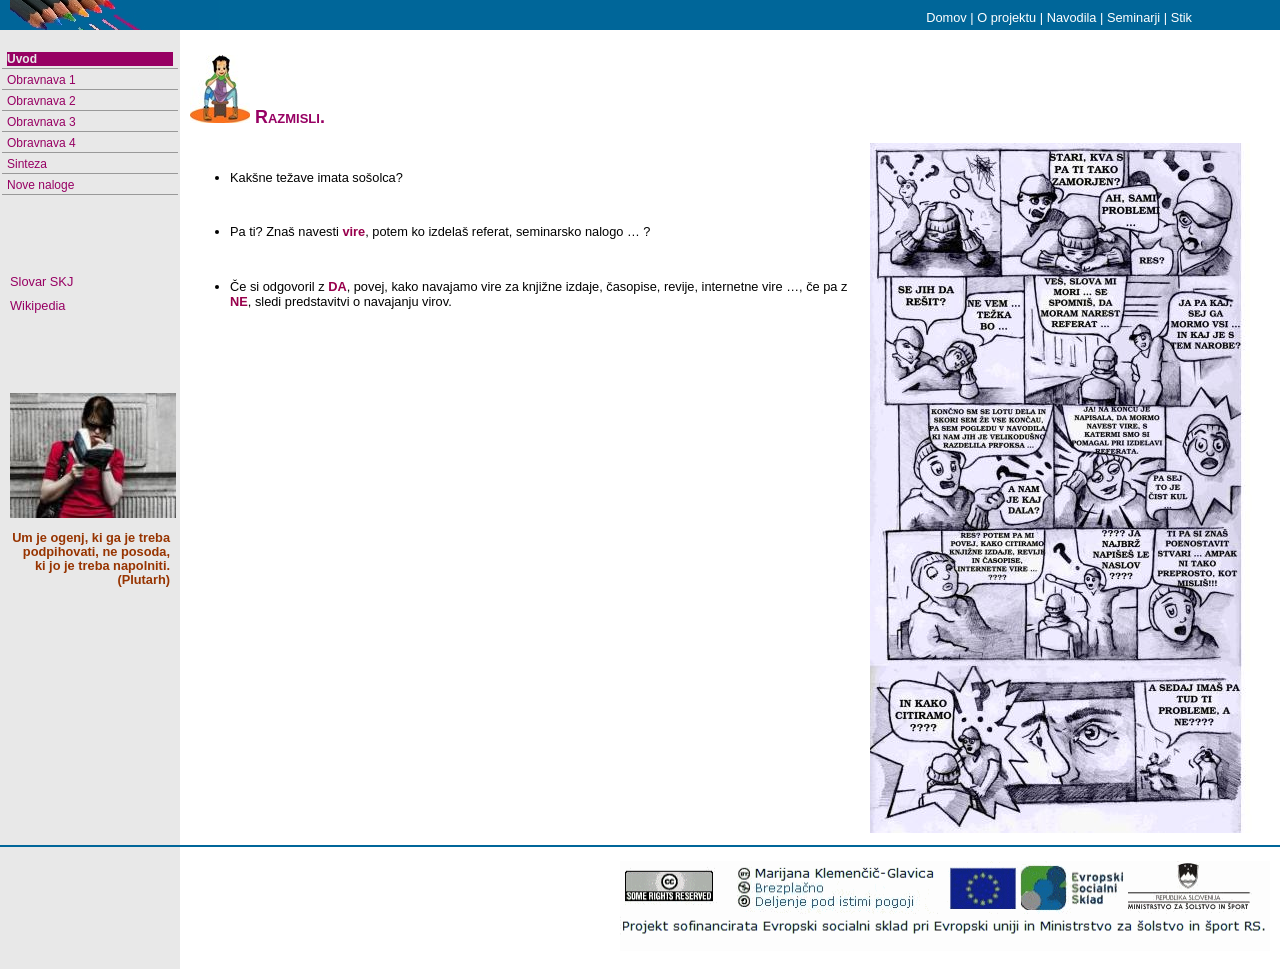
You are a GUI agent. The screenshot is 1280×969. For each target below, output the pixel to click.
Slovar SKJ (41, 282)
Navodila (1072, 17)
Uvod (22, 59)
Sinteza (27, 164)
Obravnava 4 (41, 143)
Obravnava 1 (41, 80)
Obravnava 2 (41, 101)
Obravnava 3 (41, 122)
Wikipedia (37, 306)
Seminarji (1133, 17)
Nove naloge (40, 185)
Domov (946, 17)
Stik (1181, 17)
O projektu (1006, 17)
